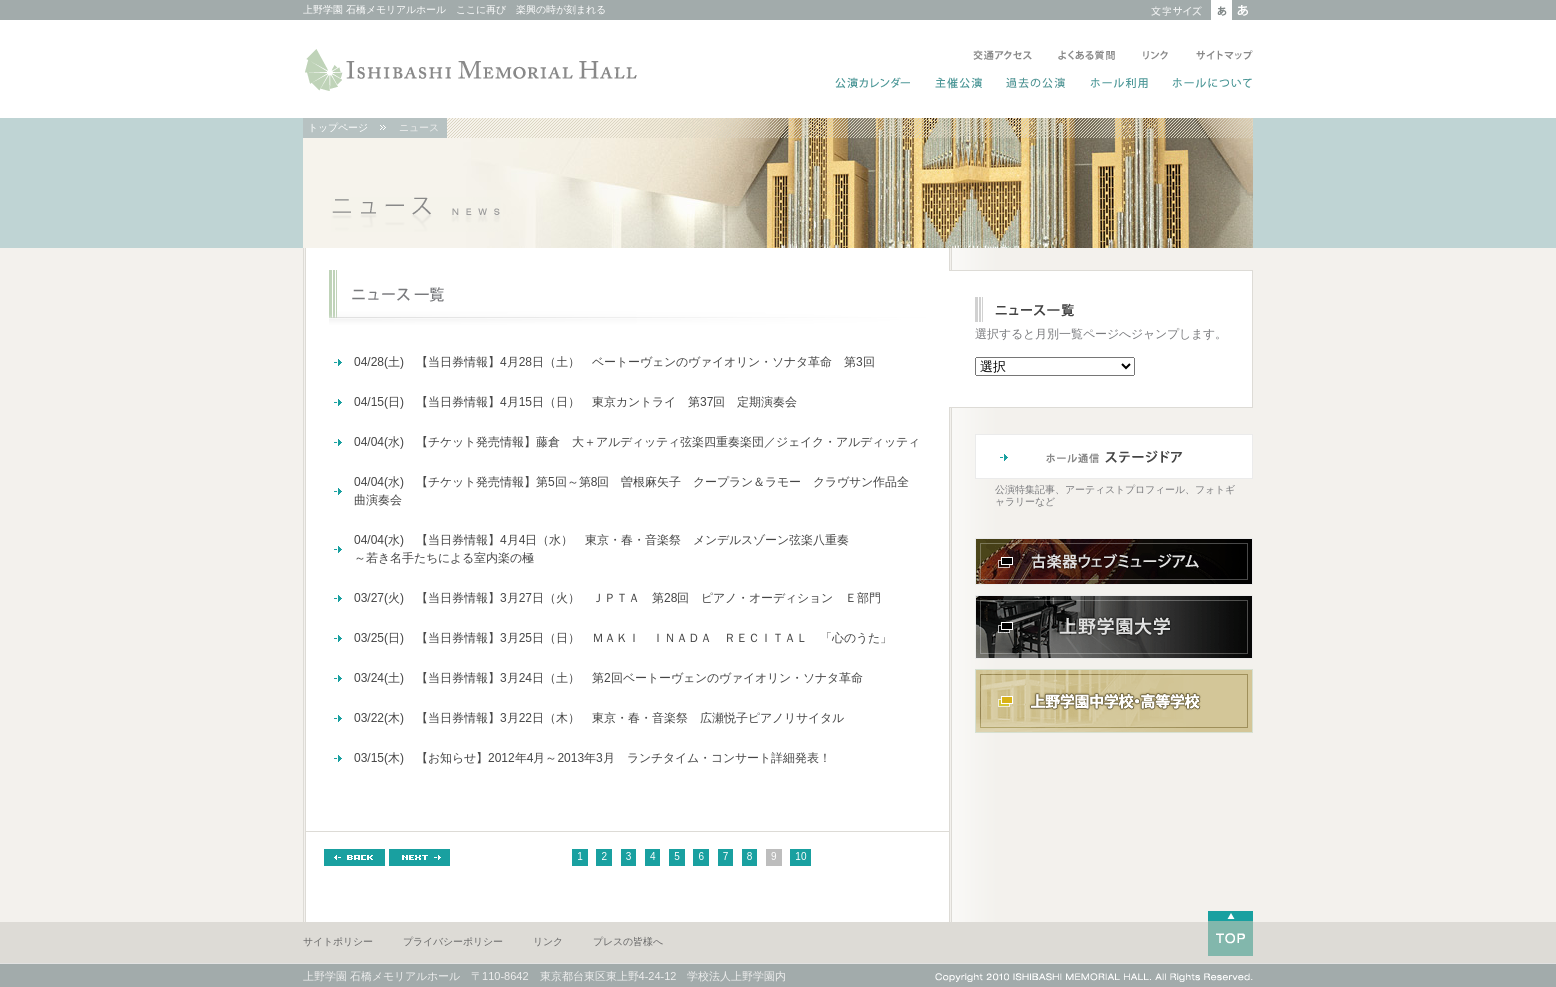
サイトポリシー (338, 941)
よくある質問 (1087, 57)
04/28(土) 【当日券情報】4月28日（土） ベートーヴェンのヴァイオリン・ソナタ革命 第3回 (614, 362)
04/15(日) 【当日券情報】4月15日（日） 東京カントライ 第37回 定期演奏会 (575, 402)
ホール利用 (1119, 85)
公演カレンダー (873, 85)
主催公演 (959, 85)
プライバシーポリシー (453, 941)
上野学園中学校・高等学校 (1114, 701)
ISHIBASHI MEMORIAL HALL (473, 70)
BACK (354, 857)
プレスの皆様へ (628, 941)
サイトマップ (1220, 57)
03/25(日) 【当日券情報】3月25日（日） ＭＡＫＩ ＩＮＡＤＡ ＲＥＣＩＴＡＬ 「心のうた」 (623, 638)
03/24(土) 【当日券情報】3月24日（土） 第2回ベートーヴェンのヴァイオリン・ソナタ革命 (608, 678)
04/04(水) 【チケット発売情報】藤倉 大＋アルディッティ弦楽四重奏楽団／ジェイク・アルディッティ (640, 442)
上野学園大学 (1114, 627)
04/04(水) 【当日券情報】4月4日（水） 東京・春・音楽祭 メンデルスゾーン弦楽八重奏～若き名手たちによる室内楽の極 (601, 549)
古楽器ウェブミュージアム (1114, 561)
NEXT (419, 857)
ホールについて (1208, 85)
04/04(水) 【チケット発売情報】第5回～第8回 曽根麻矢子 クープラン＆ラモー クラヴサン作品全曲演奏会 (631, 491)
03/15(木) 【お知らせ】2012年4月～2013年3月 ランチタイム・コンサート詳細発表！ (592, 758)
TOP (1230, 933)
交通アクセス (1002, 57)
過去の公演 (1036, 85)
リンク (1155, 57)
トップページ (338, 127)
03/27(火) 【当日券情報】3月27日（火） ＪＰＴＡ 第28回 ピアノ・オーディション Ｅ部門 (617, 598)
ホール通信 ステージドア (1114, 456)
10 (800, 856)
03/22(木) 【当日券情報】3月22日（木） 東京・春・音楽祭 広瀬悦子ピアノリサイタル (599, 718)
